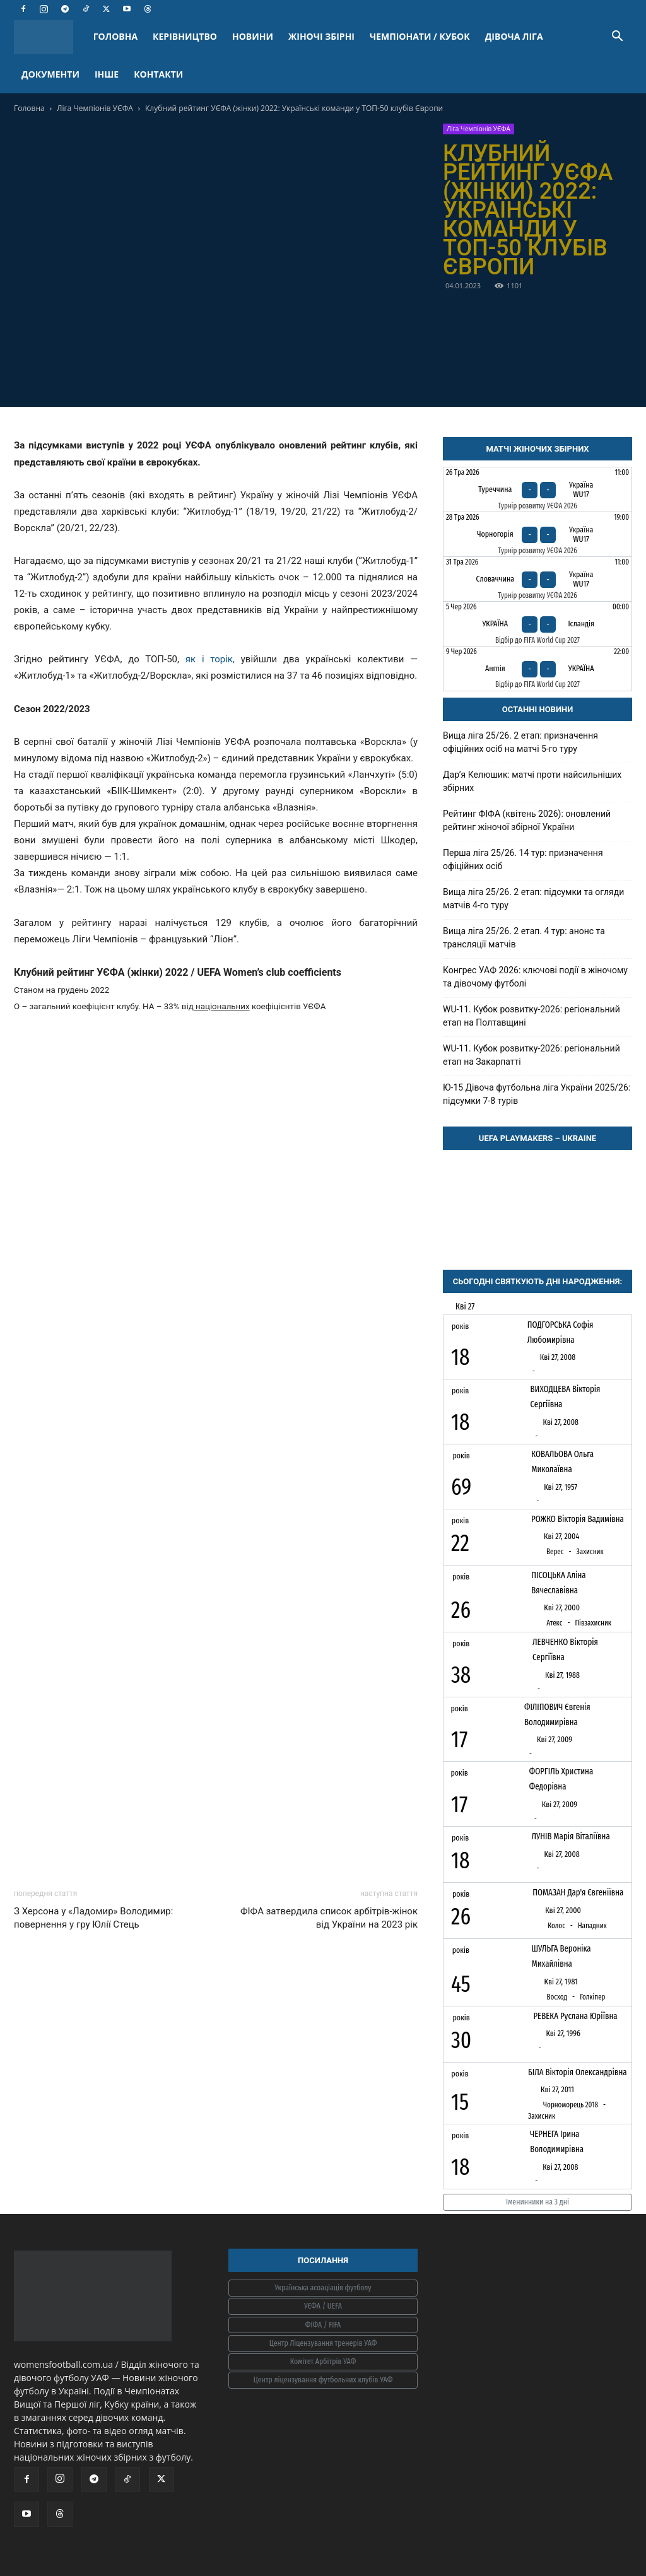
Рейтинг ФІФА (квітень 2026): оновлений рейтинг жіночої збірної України (527, 820)
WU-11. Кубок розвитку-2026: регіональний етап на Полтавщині (531, 1015)
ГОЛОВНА (115, 36)
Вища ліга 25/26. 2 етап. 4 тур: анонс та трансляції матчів (524, 937)
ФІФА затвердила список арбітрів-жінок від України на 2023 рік (329, 1918)
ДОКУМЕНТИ (50, 74)
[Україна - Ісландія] (537, 624)
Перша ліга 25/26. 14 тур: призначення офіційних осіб (523, 859)
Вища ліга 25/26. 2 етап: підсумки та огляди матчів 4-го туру (533, 898)
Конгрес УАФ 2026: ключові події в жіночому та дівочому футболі (535, 976)
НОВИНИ (252, 36)
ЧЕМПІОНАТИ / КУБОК (420, 36)
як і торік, (210, 659)
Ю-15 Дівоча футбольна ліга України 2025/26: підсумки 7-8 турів (536, 1094)
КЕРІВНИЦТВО (185, 36)
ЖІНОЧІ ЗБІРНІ (321, 36)
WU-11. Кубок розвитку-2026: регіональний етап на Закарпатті (531, 1055)
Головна (29, 108)
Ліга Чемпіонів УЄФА (95, 108)
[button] (617, 38)
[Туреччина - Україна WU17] (537, 489)
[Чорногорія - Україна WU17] (537, 534)
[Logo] (50, 37)
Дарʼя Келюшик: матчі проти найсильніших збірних (532, 781)
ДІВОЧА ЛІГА (514, 36)
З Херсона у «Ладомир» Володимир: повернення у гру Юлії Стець (93, 1918)
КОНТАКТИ (158, 74)
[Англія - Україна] (537, 669)
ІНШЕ (107, 74)
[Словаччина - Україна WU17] (537, 579)
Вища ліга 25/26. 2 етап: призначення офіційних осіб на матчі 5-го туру (520, 742)
